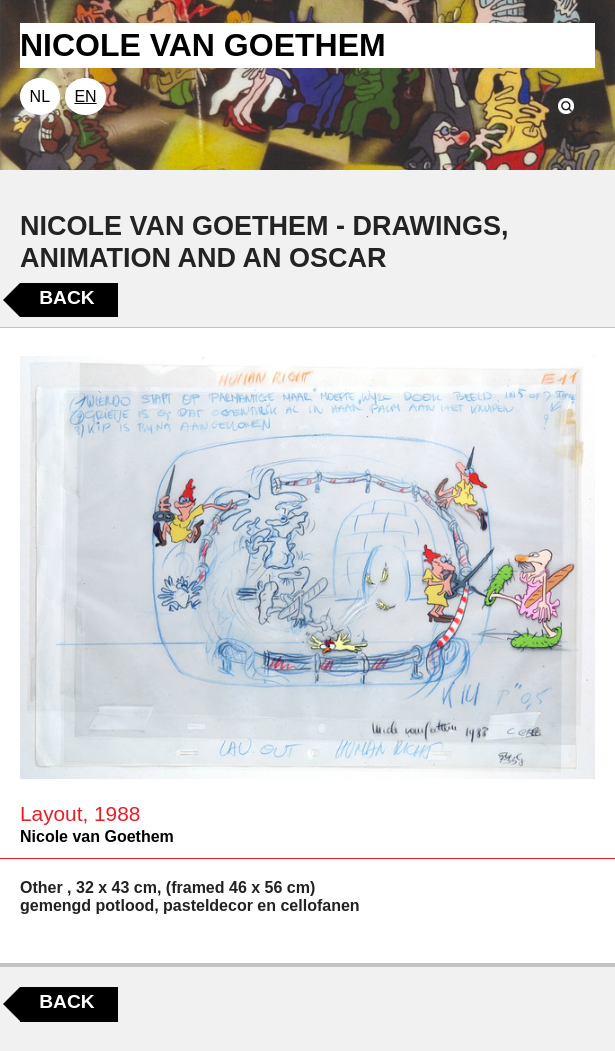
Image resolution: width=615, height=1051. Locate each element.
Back (66, 297)
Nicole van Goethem (97, 836)
